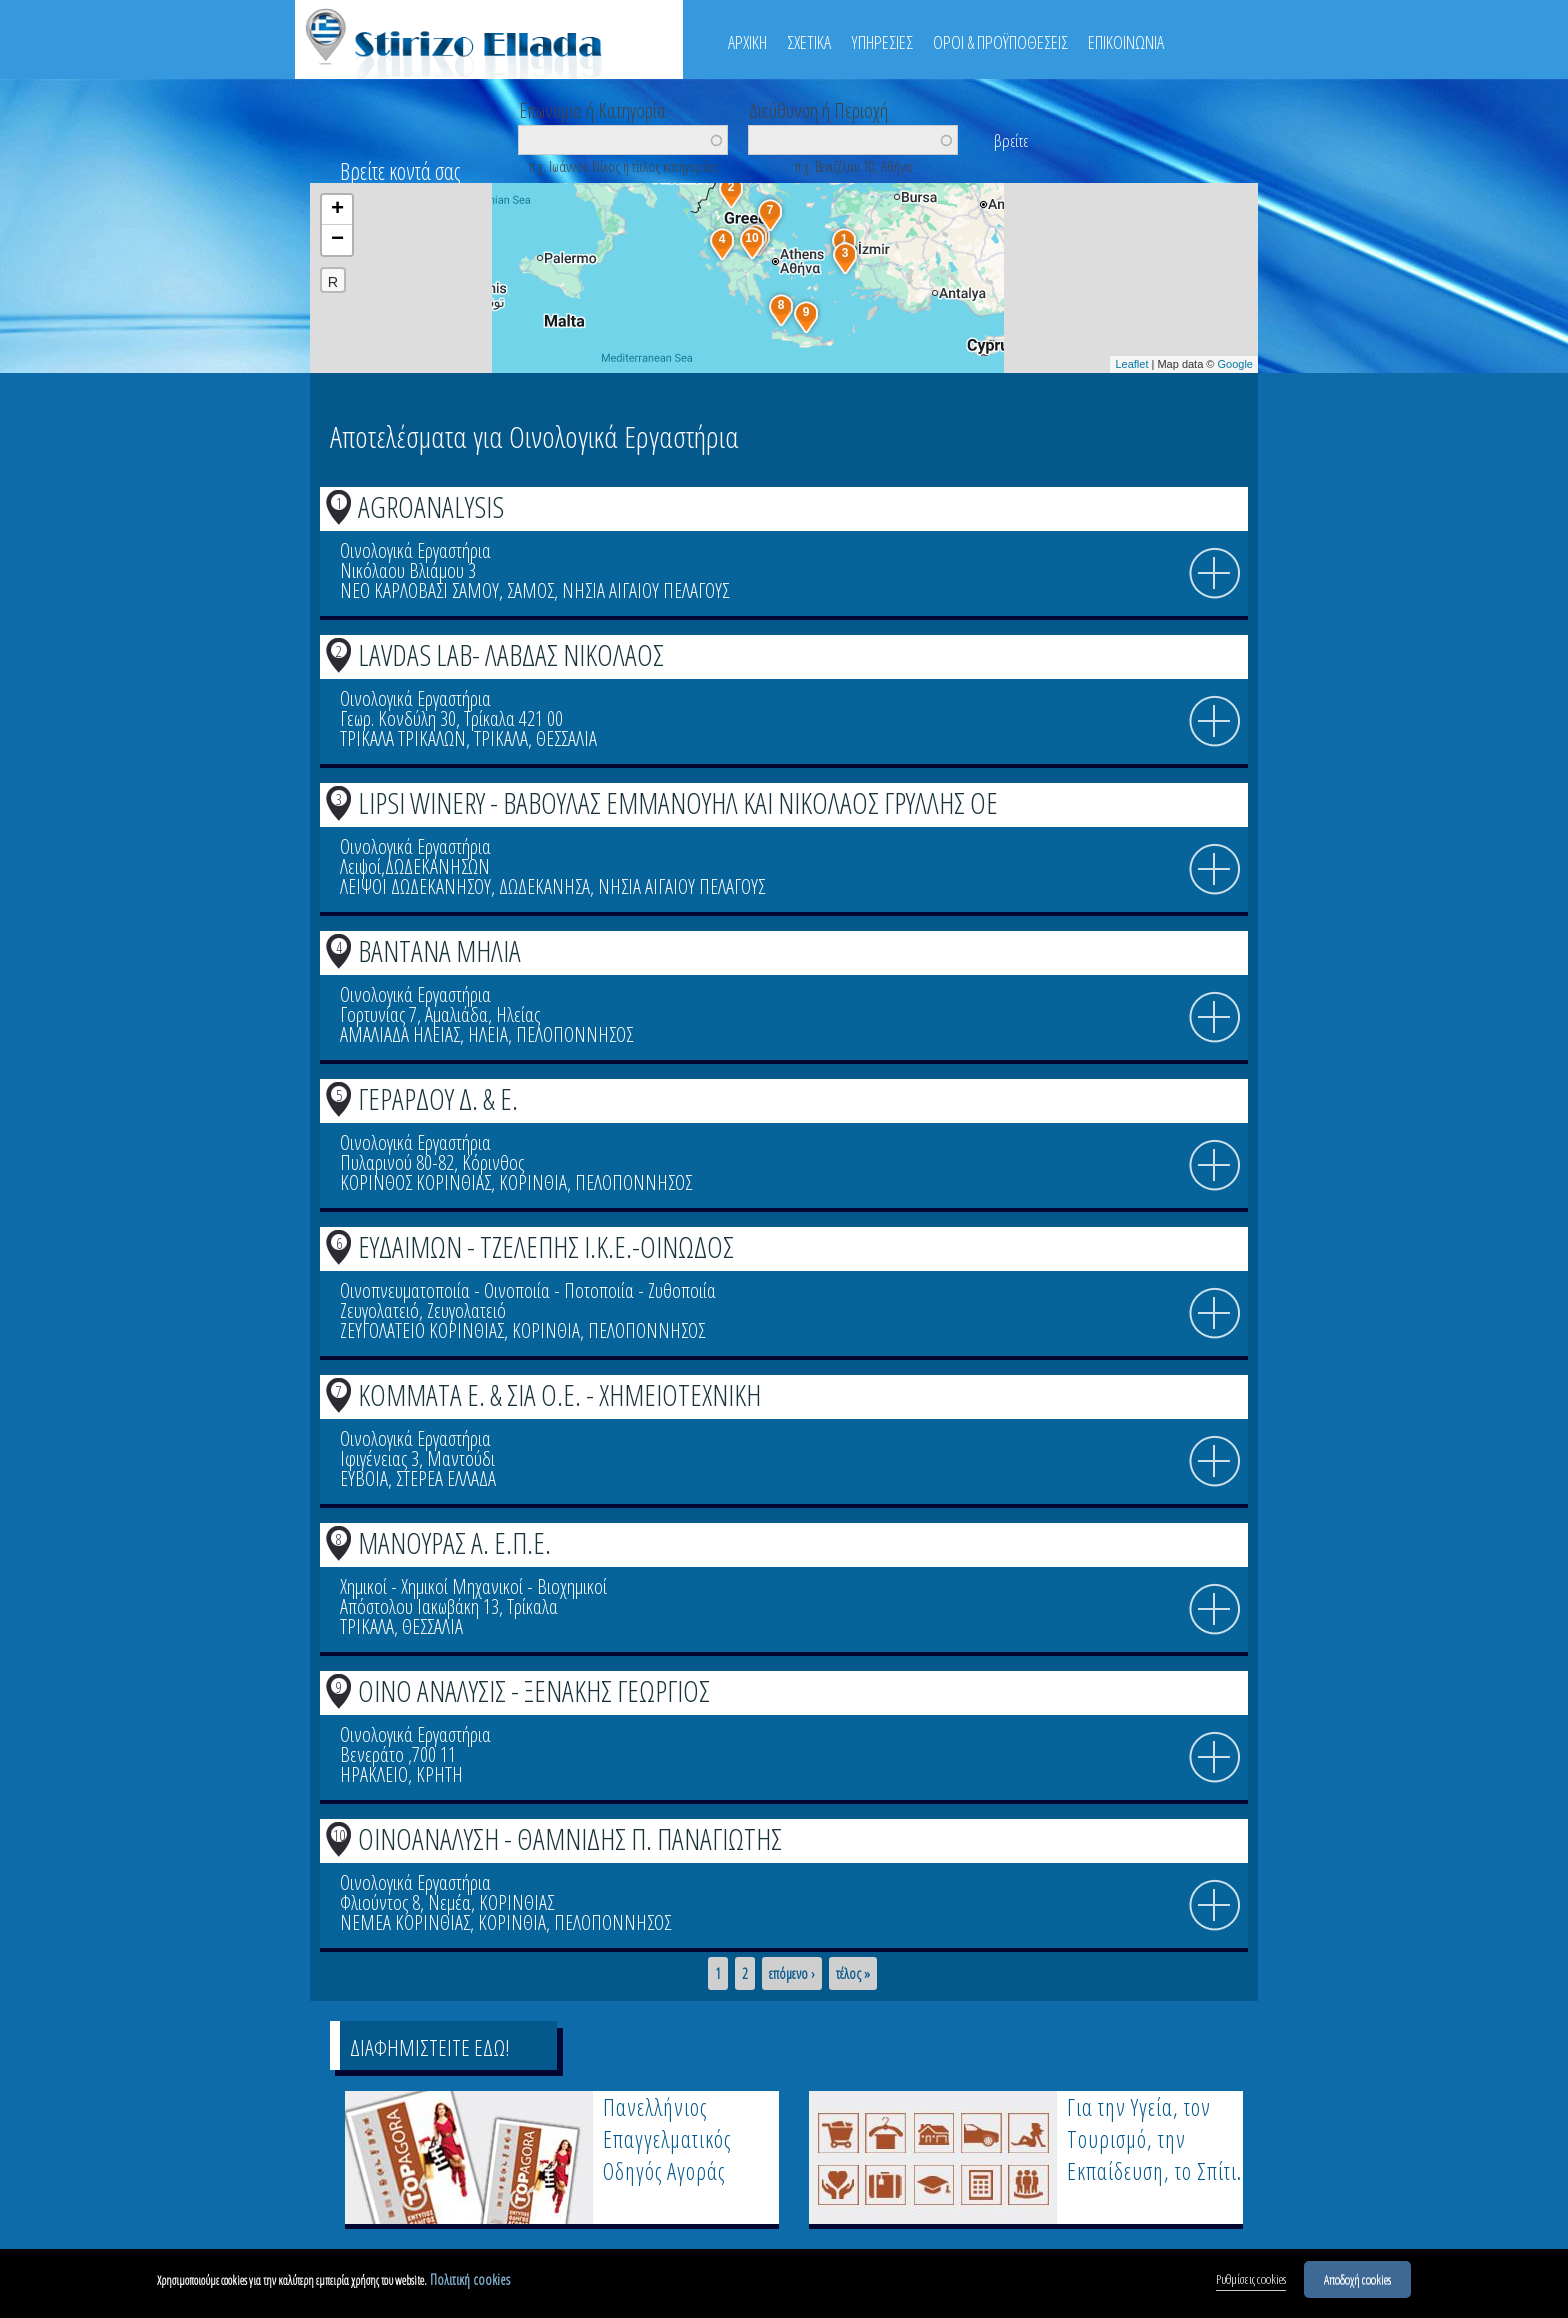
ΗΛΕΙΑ (488, 1034)
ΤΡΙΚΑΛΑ (501, 738)
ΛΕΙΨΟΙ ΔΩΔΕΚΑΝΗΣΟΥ (415, 886)
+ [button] (337, 210)
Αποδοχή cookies (1357, 2279)
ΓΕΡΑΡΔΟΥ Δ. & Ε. (438, 1098)
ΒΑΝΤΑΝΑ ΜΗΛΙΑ (439, 950)
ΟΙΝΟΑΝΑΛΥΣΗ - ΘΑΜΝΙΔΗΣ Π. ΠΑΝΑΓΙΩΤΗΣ (570, 1838)
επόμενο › (792, 1974)
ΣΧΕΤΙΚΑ (809, 42)
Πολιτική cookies (470, 2279)
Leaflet (1131, 364)
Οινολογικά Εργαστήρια (415, 550)
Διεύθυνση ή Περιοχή (818, 109)
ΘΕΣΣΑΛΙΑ (566, 738)
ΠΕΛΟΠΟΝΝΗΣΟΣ (574, 1034)
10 (339, 1835)
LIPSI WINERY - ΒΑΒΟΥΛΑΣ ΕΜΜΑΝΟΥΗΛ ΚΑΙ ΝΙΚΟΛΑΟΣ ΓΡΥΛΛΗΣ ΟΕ (678, 802)
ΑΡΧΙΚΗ (747, 42)
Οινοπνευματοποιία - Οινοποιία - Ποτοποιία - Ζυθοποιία (528, 1290)
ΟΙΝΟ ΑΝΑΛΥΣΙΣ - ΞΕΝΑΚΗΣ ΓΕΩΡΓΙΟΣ (534, 1690)
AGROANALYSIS (431, 506)
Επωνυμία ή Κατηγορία (592, 109)
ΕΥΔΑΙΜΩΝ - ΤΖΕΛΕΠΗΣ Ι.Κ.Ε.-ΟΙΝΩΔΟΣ (546, 1246)
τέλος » (853, 1974)
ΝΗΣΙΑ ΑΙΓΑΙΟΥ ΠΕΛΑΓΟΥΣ (645, 590)
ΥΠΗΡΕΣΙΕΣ (882, 42)
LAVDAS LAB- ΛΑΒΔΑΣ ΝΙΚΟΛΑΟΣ (511, 654)
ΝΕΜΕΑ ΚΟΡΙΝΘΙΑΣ (405, 1922)
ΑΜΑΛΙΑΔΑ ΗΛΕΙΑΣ (400, 1034)
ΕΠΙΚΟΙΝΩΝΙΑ (1126, 42)
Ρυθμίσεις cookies (1251, 2279)
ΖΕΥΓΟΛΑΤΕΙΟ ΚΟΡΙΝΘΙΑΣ (422, 1330)
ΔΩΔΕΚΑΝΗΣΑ (544, 886)
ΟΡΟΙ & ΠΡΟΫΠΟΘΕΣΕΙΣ (1000, 42)
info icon (1215, 574)
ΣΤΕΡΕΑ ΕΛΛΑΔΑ (446, 1478)
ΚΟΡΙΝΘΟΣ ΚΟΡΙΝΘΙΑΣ (415, 1182)
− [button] (337, 240)
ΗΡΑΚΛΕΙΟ (374, 1774)
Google (1235, 364)
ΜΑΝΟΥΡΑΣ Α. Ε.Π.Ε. (454, 1542)
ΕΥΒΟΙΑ (364, 1478)
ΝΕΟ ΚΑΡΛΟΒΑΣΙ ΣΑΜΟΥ (419, 590)
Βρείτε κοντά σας (400, 171)
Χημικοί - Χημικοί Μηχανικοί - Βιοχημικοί (473, 1586)
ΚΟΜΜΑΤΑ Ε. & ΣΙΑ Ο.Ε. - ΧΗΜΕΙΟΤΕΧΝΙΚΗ (559, 1394)
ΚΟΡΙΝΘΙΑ (533, 1182)
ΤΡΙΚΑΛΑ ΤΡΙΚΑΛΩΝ (403, 738)
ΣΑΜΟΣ (530, 590)
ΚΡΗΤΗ (439, 1774)
